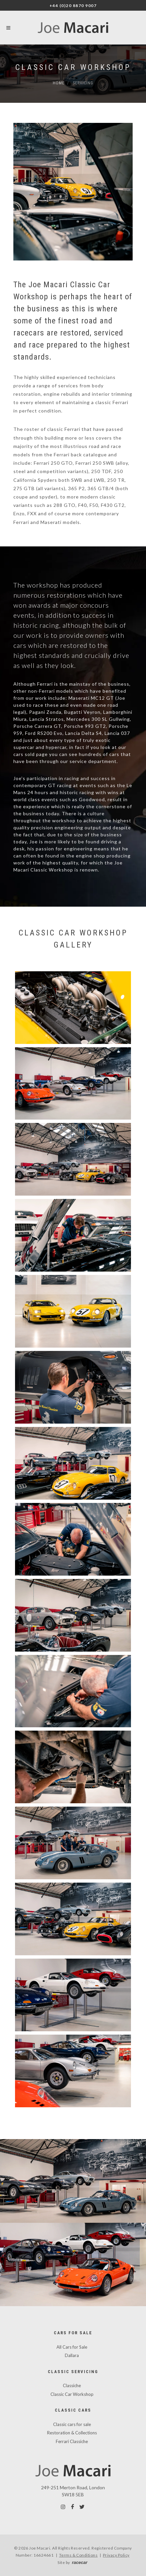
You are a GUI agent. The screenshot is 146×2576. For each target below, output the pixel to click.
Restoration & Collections (72, 2432)
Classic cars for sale (72, 2424)
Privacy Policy (116, 2555)
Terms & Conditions (78, 2555)
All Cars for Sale (71, 2347)
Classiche (72, 2385)
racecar (79, 2562)
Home (58, 83)
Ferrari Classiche (72, 2441)
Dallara (72, 2355)
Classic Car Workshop (72, 2394)
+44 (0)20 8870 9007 (73, 5)
